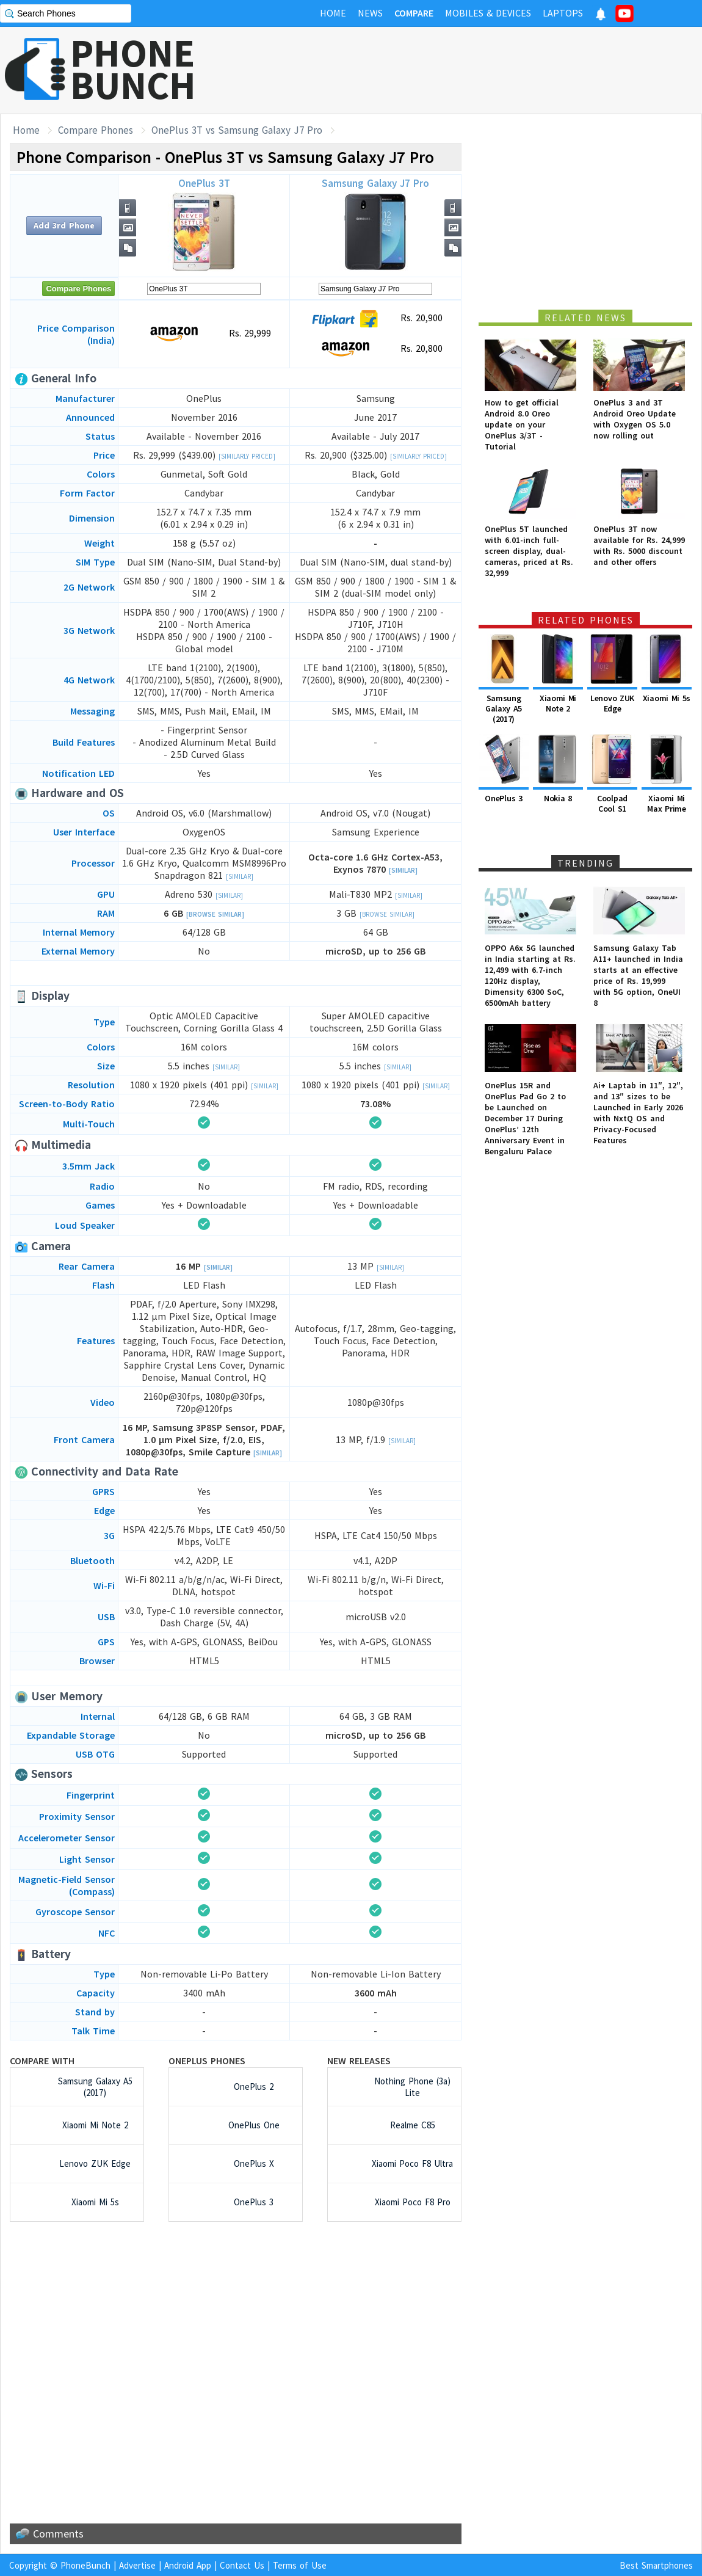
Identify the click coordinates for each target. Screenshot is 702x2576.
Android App (187, 2565)
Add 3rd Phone (64, 225)
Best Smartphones (656, 2565)
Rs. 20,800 (376, 349)
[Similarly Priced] (247, 456)
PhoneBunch (85, 2565)
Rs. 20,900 (376, 319)
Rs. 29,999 (204, 334)
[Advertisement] (480, 70)
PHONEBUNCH (133, 69)
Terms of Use (300, 2565)
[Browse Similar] (215, 914)
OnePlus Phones (206, 2060)
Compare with (42, 2060)
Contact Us (242, 2565)
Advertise (137, 2565)
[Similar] (239, 876)
